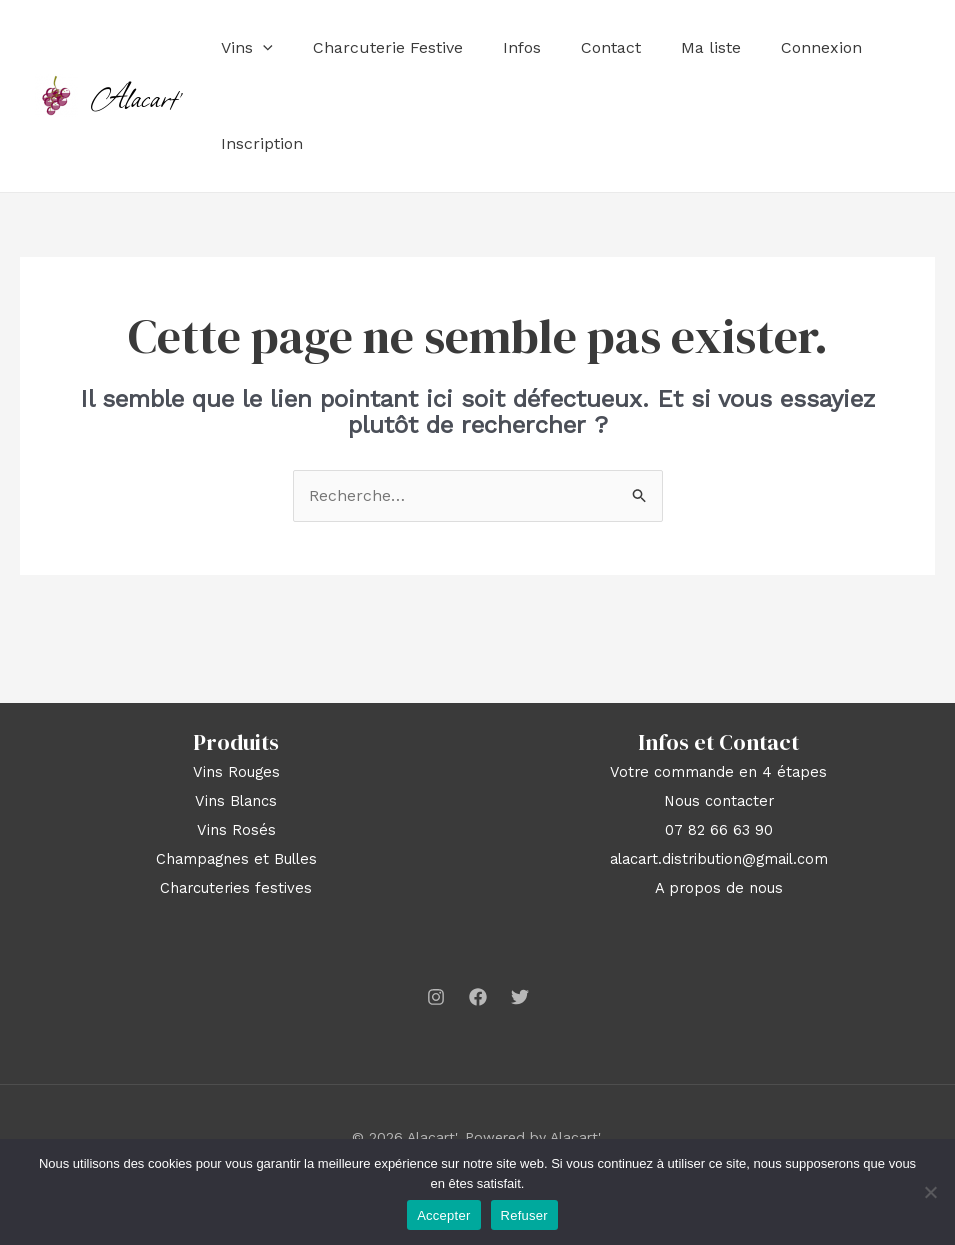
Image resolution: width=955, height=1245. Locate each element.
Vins (247, 48)
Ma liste (711, 47)
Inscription (262, 143)
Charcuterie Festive (388, 47)
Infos (522, 47)
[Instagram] (436, 997)
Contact (611, 47)
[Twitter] (520, 997)
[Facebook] (478, 997)
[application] (263, 48)
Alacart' (137, 96)
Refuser (524, 1215)
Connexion (821, 47)
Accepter (443, 1215)
